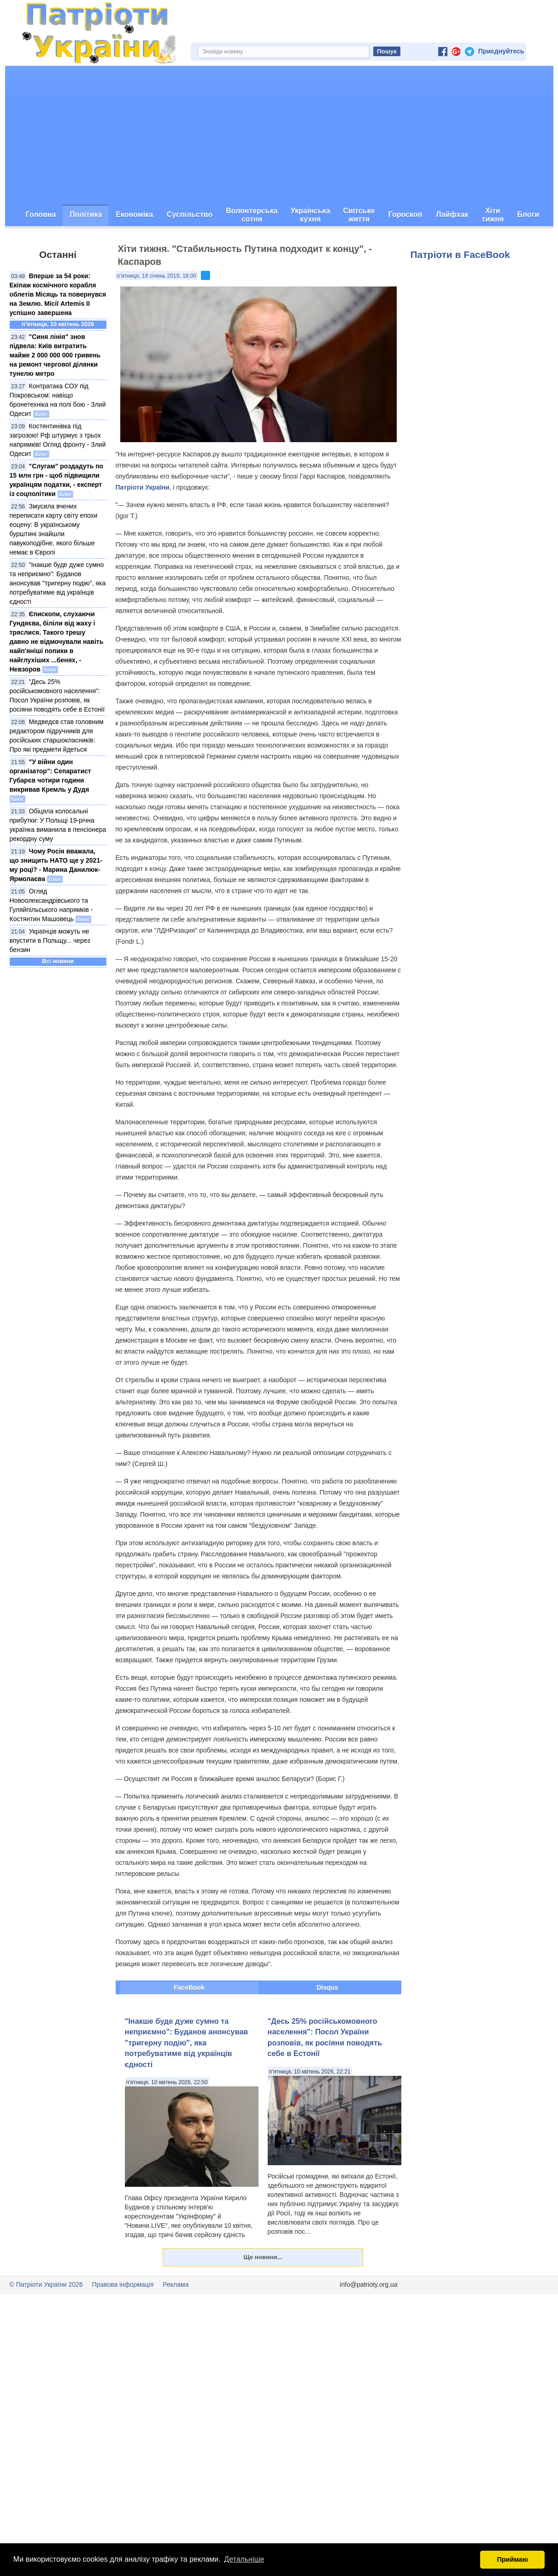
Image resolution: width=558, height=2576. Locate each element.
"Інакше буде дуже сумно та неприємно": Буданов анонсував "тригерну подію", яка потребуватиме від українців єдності (58, 583)
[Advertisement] (279, 135)
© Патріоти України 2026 (46, 2284)
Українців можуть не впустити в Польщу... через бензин (50, 940)
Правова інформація (123, 2284)
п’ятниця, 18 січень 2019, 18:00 (156, 276)
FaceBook (189, 1987)
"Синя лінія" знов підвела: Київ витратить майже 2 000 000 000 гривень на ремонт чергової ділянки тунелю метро (55, 355)
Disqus (327, 1987)
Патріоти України (143, 487)
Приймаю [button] (512, 2559)
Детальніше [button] (244, 2559)
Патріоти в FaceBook (460, 254)
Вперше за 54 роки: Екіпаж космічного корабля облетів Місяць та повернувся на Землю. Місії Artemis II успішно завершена (58, 294)
